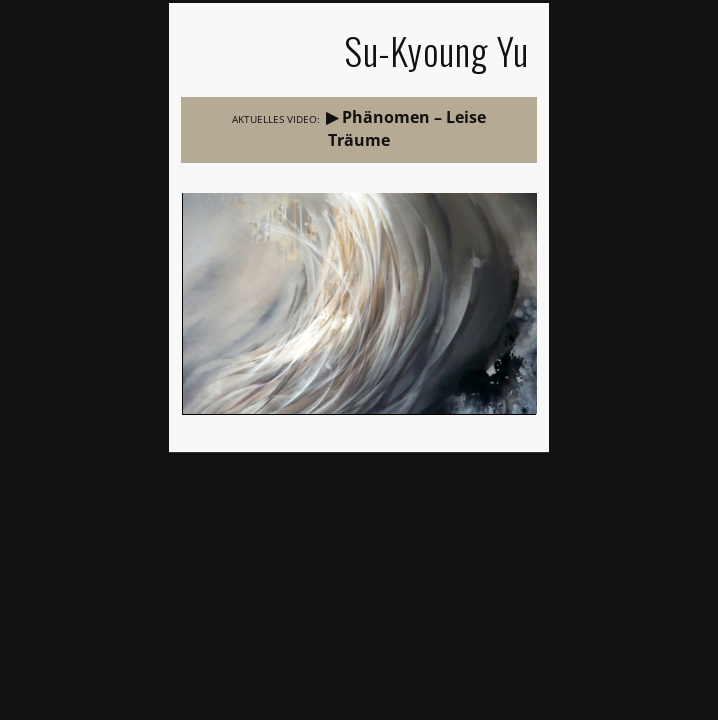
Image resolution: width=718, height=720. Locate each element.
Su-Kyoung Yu (436, 50)
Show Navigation (210, 53)
